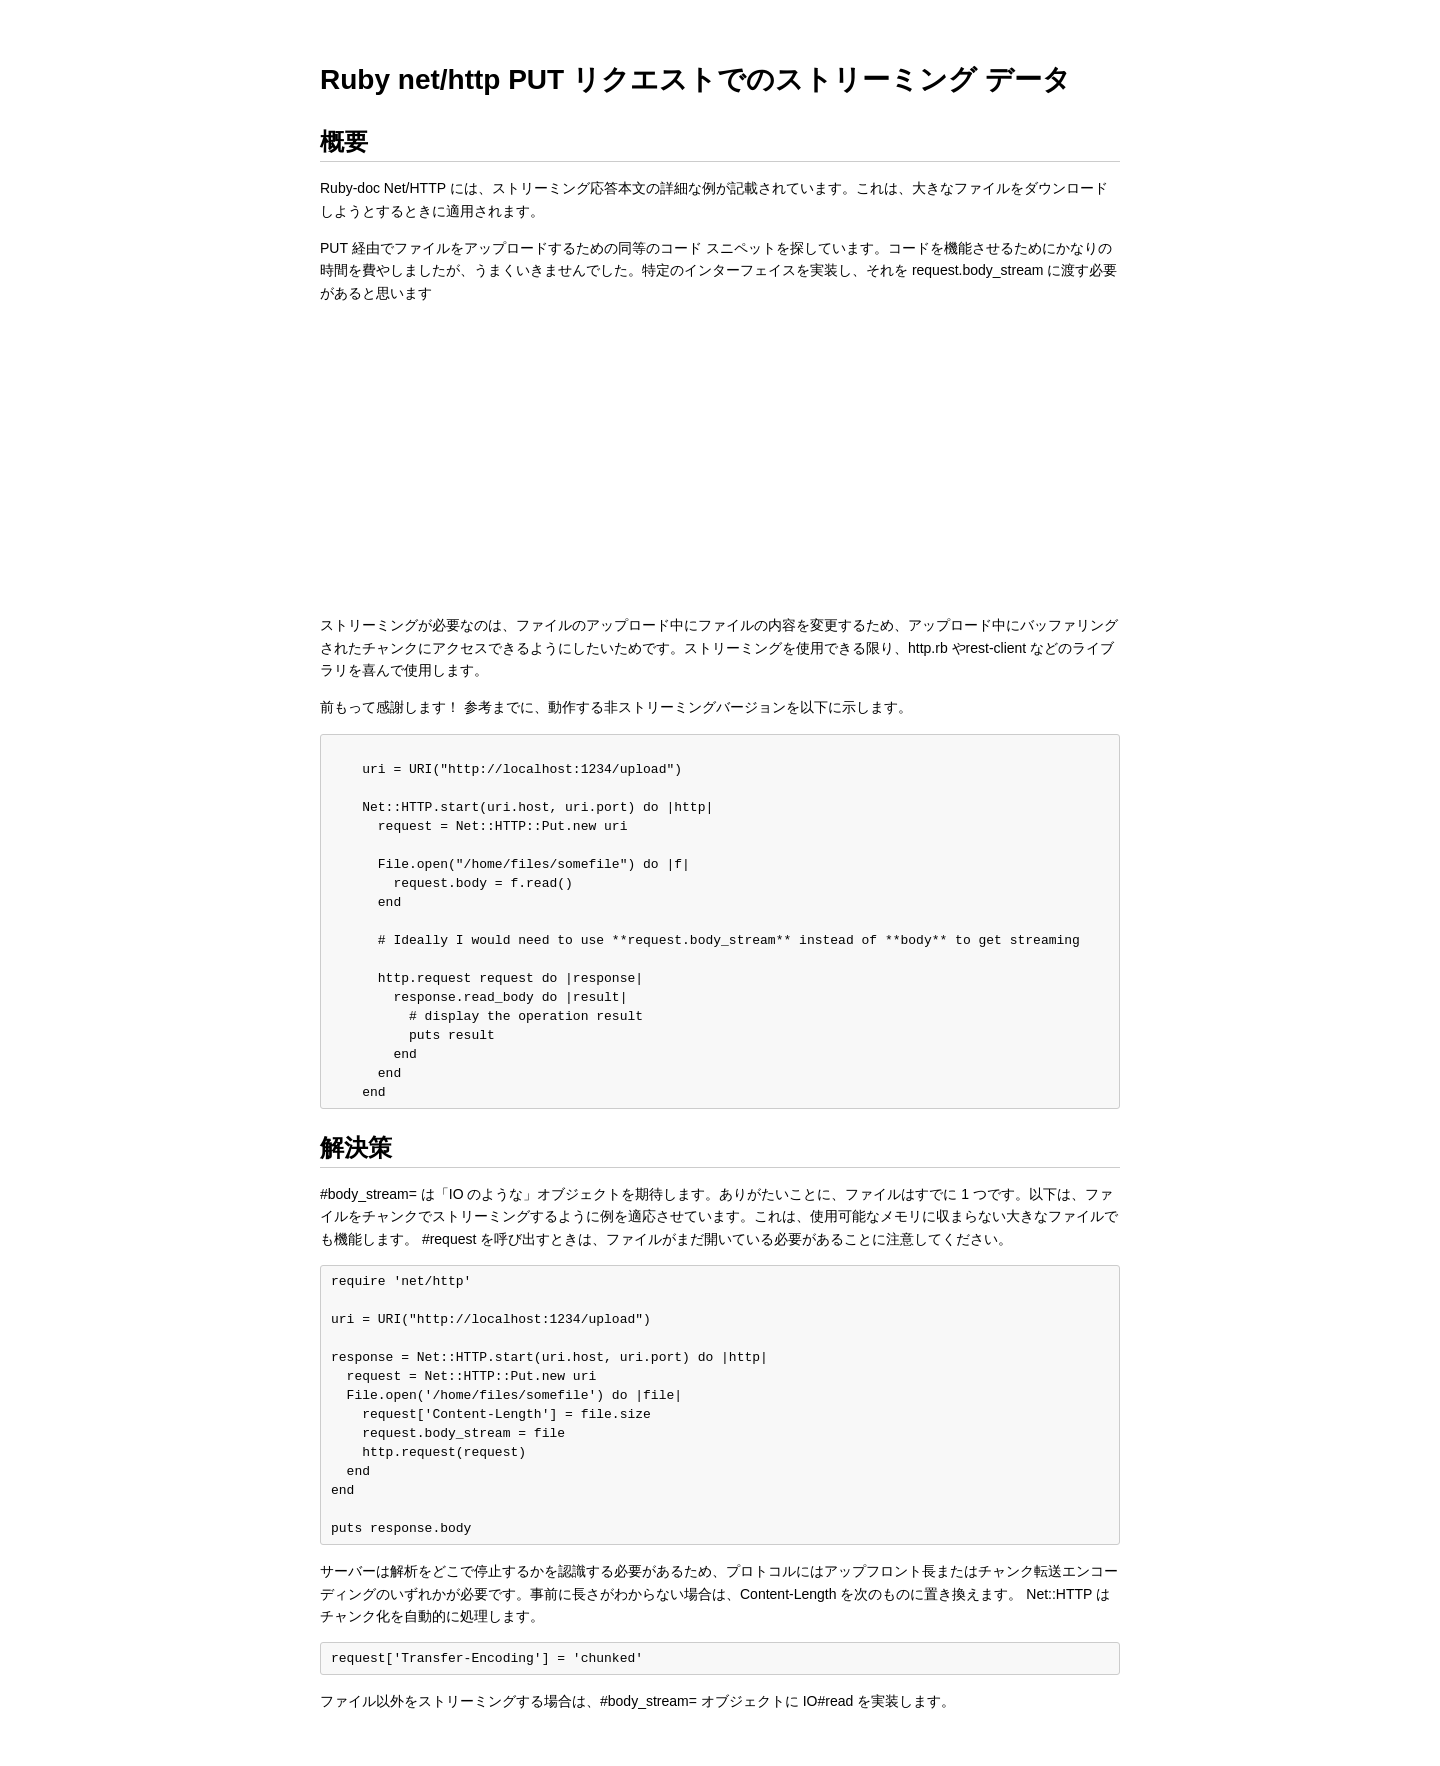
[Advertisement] (720, 459)
